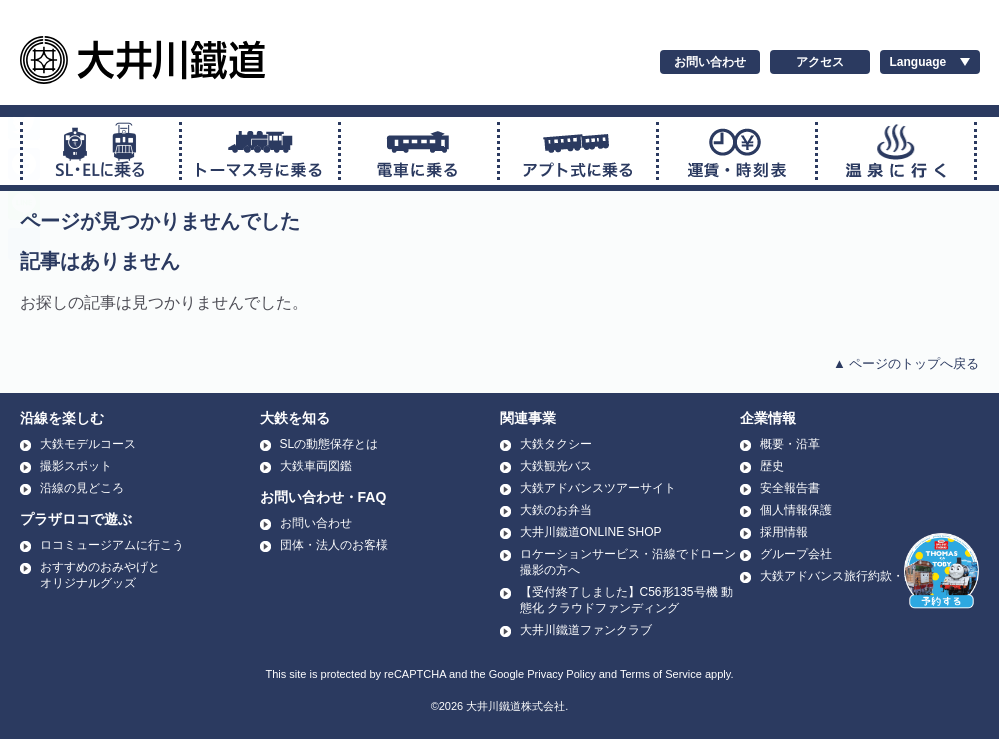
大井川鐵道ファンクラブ (586, 630)
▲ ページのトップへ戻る (906, 363)
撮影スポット (76, 466)
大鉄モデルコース (88, 444)
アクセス (820, 62)
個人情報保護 (796, 510)
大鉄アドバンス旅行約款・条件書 (850, 576)
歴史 (772, 466)
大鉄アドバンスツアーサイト (598, 488)
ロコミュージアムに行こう (112, 545)
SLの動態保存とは (329, 444)
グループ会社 (796, 554)
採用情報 (784, 532)
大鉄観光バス (556, 466)
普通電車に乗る (419, 151)
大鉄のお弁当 (556, 510)
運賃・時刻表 (737, 151)
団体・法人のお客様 (334, 545)
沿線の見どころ (82, 488)
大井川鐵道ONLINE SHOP (591, 532)
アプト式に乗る (578, 151)
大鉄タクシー (556, 444)
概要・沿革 (790, 444)
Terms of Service (661, 674)
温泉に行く (896, 151)
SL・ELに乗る (101, 151)
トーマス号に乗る (260, 151)
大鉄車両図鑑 (316, 466)
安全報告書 (790, 488)
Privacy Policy (561, 674)
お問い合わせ (710, 62)
